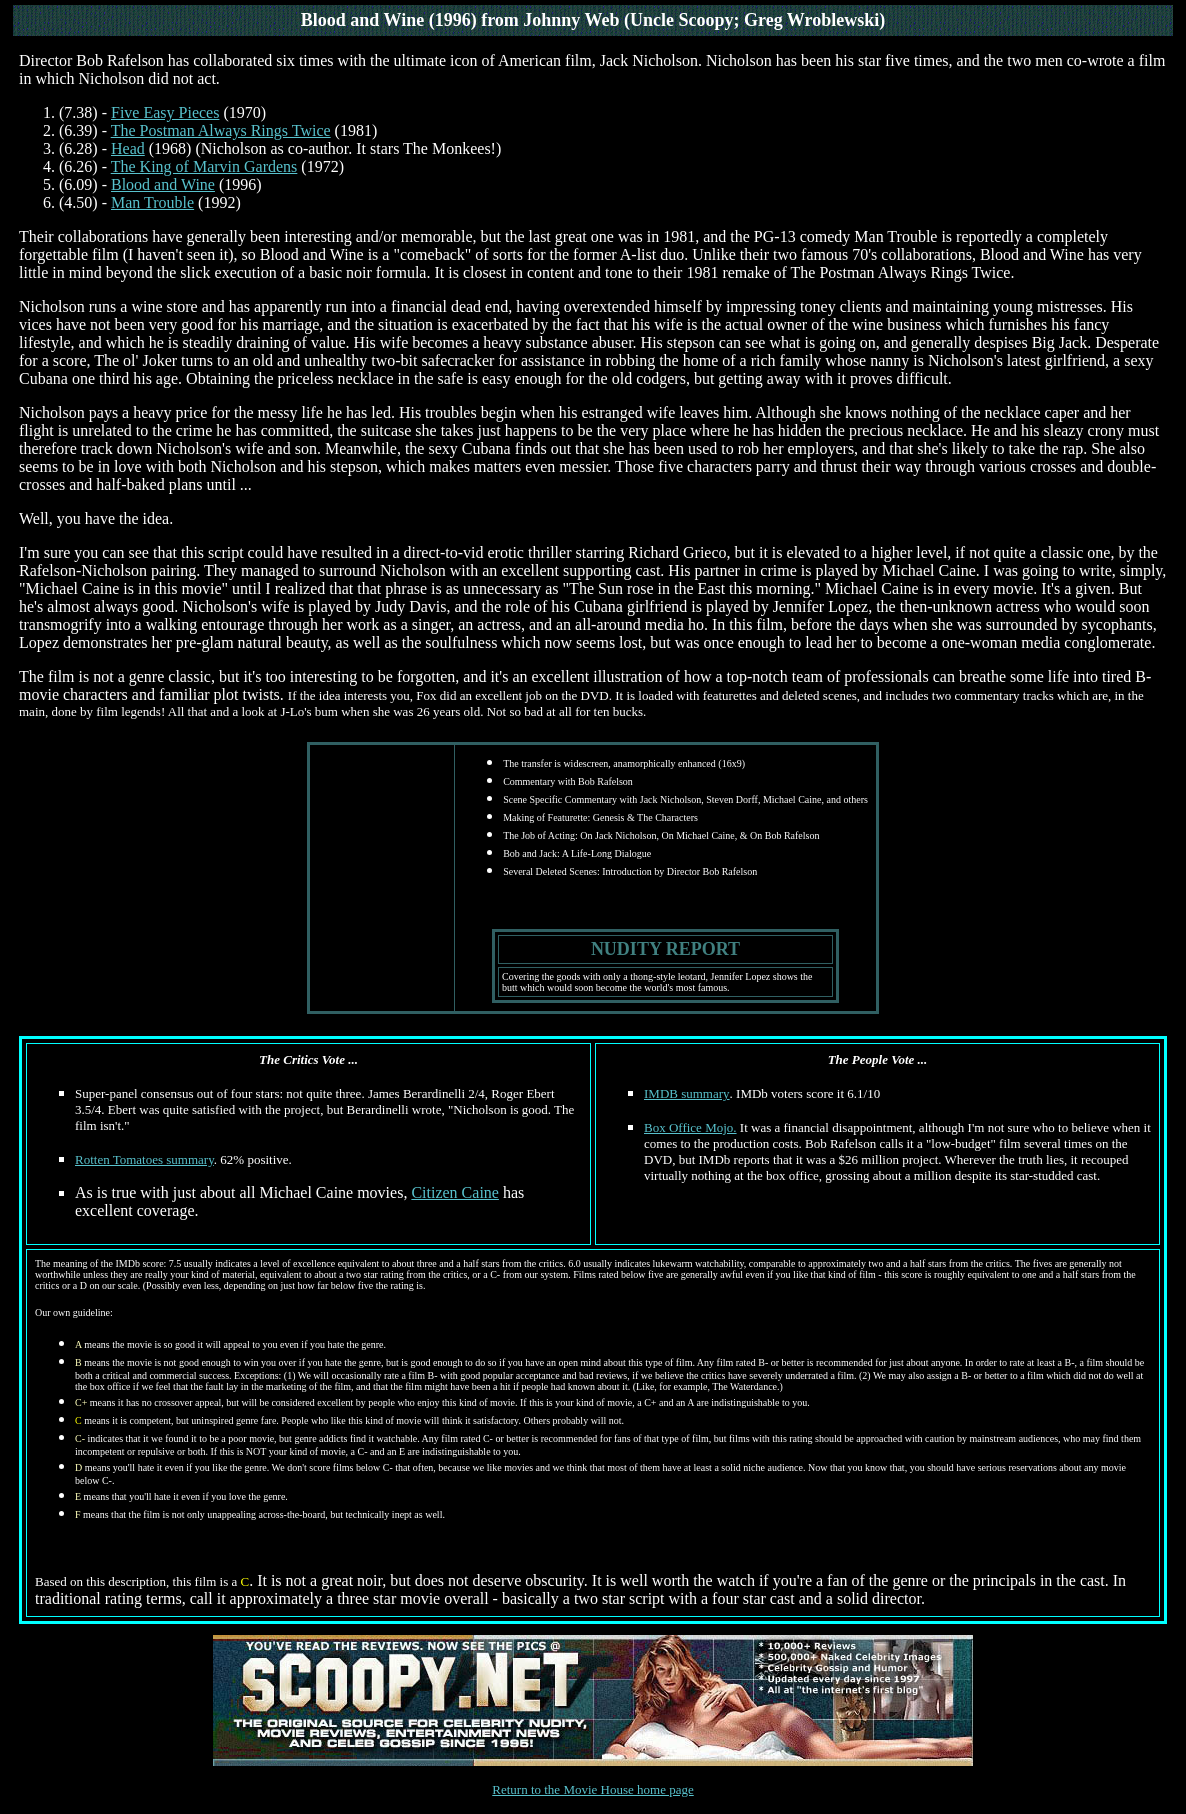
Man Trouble (152, 202)
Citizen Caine (455, 1192)
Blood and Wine (163, 184)
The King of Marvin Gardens (204, 166)
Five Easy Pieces (165, 112)
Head (128, 148)
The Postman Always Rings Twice (221, 130)
